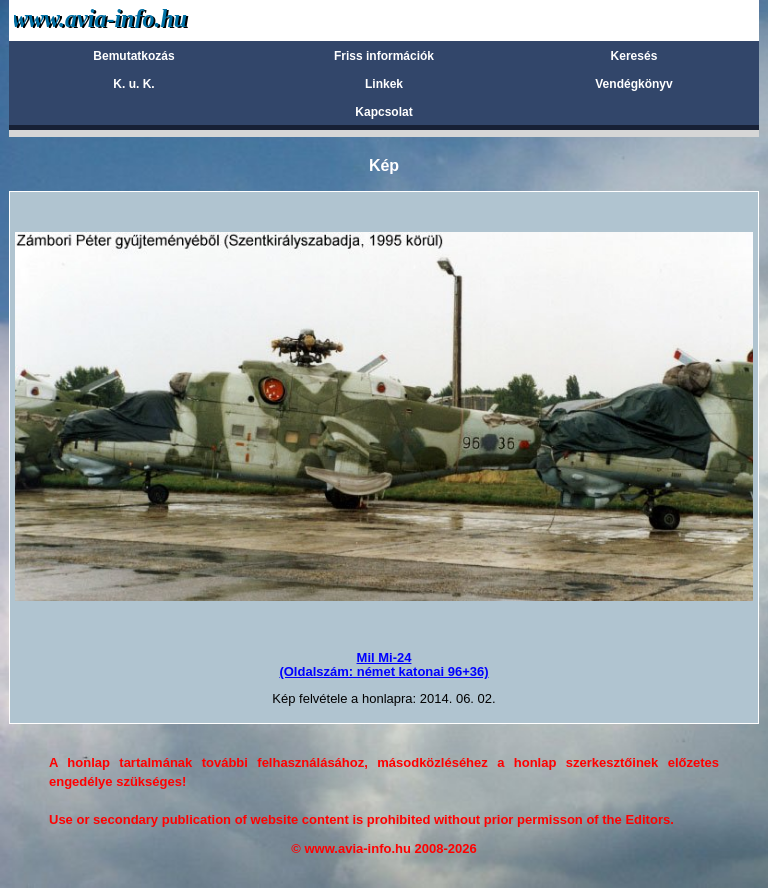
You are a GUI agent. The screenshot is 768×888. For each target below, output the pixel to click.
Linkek (384, 84)
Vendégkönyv (633, 84)
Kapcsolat (383, 112)
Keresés (634, 56)
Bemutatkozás (133, 56)
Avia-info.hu (135, 19)
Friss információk (384, 56)
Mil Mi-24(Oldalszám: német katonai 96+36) (383, 664)
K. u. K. (133, 84)
